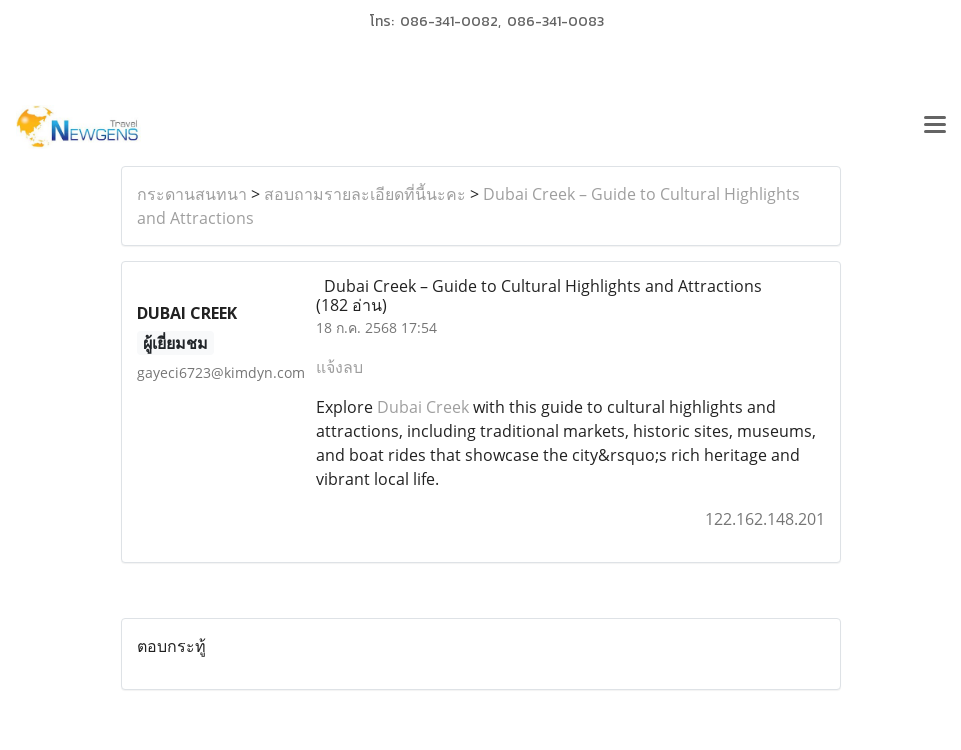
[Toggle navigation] (935, 127)
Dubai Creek (423, 407)
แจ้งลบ (339, 367)
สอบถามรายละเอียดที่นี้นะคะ (365, 194)
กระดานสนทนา (192, 194)
